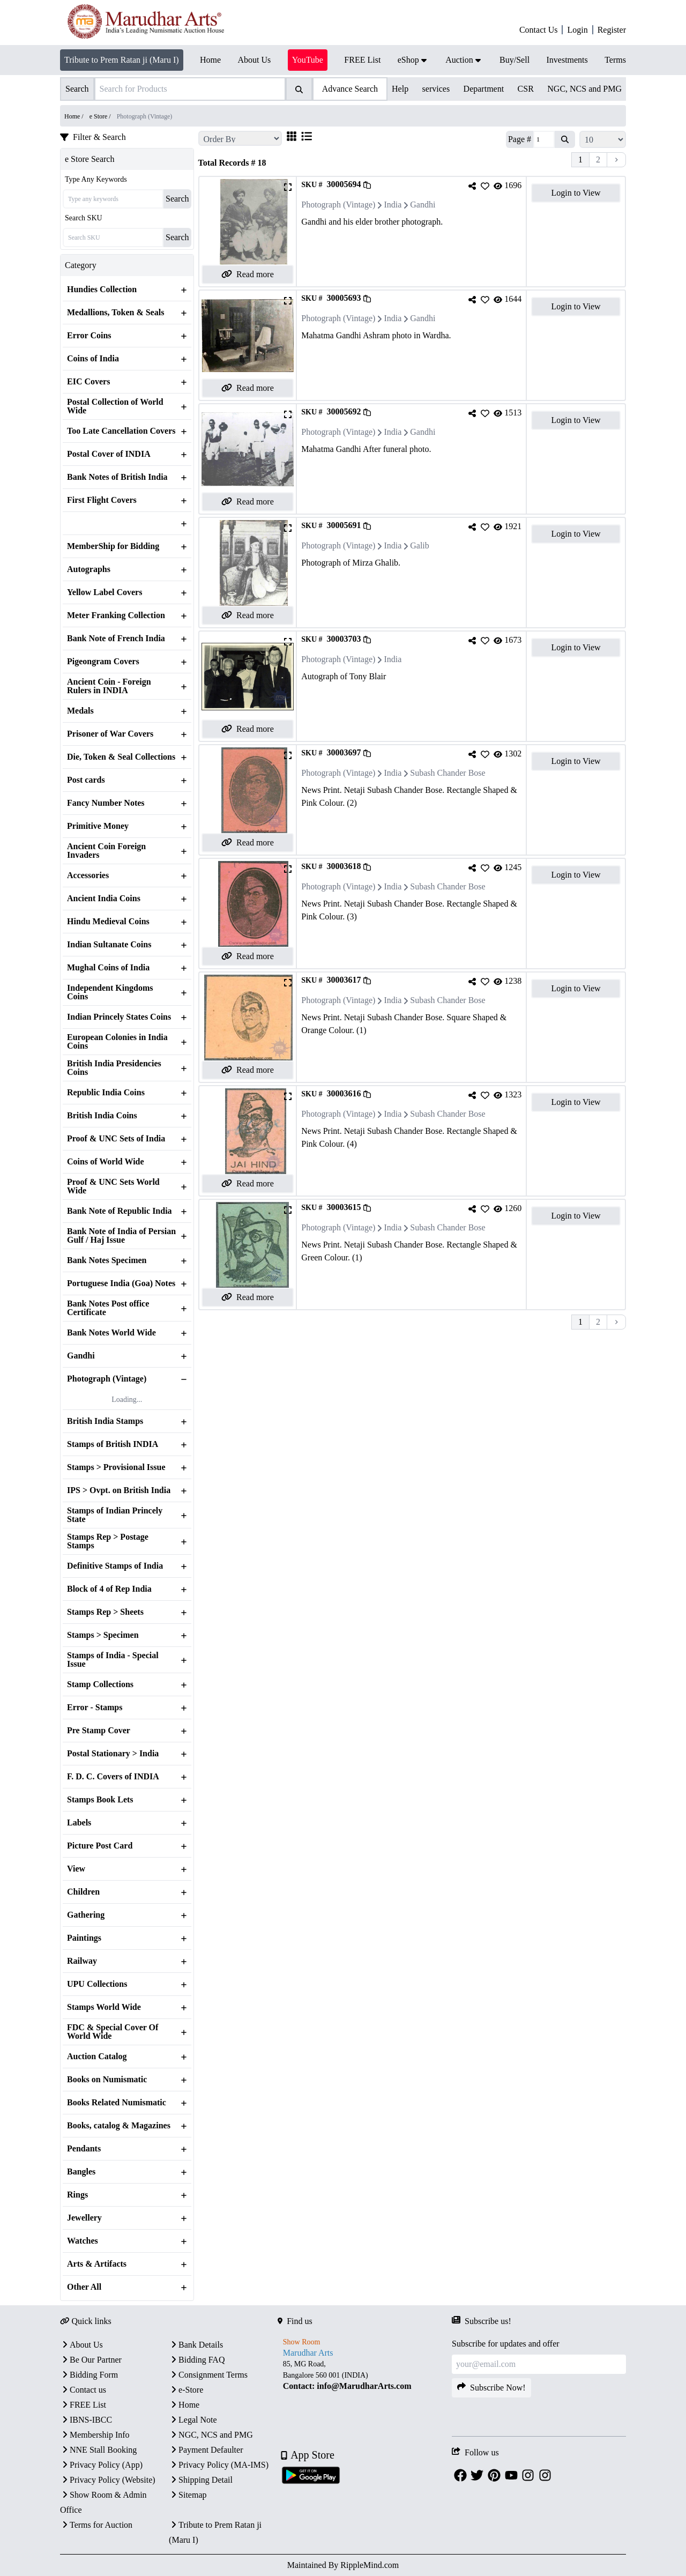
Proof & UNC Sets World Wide (113, 1186)
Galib (419, 545)
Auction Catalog (97, 2056)
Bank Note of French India (116, 638)
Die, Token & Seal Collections (121, 757)
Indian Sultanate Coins (109, 944)
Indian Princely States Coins (119, 1017)
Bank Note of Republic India (119, 1211)
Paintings (84, 1938)
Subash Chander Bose (447, 772)
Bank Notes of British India (117, 477)
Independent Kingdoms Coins (110, 992)
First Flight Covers (102, 500)
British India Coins (102, 1115)
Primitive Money (98, 826)
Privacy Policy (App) (101, 2464)
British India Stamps (105, 1421)
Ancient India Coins (103, 898)
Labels (79, 1822)
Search (177, 198)
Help (400, 88)
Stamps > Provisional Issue (116, 1467)
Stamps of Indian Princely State (114, 1515)
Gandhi (81, 1356)
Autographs (88, 569)
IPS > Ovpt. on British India (118, 1490)
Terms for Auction (96, 2524)
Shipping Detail (201, 2479)
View (76, 1869)
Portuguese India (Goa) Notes (121, 1283)
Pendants (84, 2148)
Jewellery (84, 2218)
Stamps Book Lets (100, 1799)
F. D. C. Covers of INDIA (113, 1776)
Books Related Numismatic (116, 2102)
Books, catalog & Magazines (118, 2125)
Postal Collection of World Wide (115, 406)
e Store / (101, 116)
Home (184, 2404)
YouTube (307, 59)
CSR (526, 88)
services (436, 88)
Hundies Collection (102, 289)
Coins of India (93, 358)
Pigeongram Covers (103, 661)
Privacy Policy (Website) (107, 2479)
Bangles (81, 2171)
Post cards (86, 780)
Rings (77, 2195)
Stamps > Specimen (103, 1635)
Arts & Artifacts (96, 2264)
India (392, 204)
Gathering (86, 1915)
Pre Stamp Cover (98, 1730)
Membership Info (95, 2434)
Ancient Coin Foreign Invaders (106, 850)
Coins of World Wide (105, 1161)
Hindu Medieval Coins (108, 921)
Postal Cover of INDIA (109, 454)
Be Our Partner (91, 2359)
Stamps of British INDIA (112, 1444)
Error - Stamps (94, 1707)
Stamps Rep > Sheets (105, 1612)
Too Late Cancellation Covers (121, 431)
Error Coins (89, 335)
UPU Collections (97, 1984)
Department (484, 88)
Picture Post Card (99, 1846)
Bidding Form (89, 2374)
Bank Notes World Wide (111, 1332)
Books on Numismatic (107, 2079)
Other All (84, 2287)
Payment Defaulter (206, 2449)
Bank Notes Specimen (106, 1260)
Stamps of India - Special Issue (113, 1659)
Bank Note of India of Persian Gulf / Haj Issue (121, 1235)
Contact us (83, 2389)
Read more (247, 274)
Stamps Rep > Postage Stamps (107, 1541)
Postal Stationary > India (113, 1753)
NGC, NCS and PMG (584, 88)
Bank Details (196, 2344)
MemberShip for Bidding (113, 546)
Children (83, 1892)
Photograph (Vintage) (106, 1379)
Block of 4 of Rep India (109, 1589)
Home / (74, 116)
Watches (82, 2241)
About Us (81, 2344)
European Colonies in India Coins (117, 1041)
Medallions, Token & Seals (115, 312)
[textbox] (365, 2375)
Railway (82, 1961)
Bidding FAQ (197, 2359)
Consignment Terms (208, 2374)
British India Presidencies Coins (114, 1068)
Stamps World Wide (104, 2007)
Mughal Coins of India (108, 967)
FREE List (83, 2404)
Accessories (88, 875)
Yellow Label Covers (104, 592)
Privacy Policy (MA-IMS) (219, 2464)
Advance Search (350, 88)
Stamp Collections (100, 1684)
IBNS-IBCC (86, 2419)
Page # (519, 139)
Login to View (576, 192)
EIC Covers (88, 381)
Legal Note (193, 2419)
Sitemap (187, 2494)
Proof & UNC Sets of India (116, 1138)
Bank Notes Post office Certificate (108, 1308)
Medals (80, 711)
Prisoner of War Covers (110, 734)
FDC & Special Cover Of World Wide (112, 2031)
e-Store (186, 2389)
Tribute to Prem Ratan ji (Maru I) (121, 59)
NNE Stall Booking (98, 2449)
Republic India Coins (106, 1092)
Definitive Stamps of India (115, 1566)
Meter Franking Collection (116, 615)
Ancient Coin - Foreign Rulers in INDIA (109, 686)
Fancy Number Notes (106, 803)
